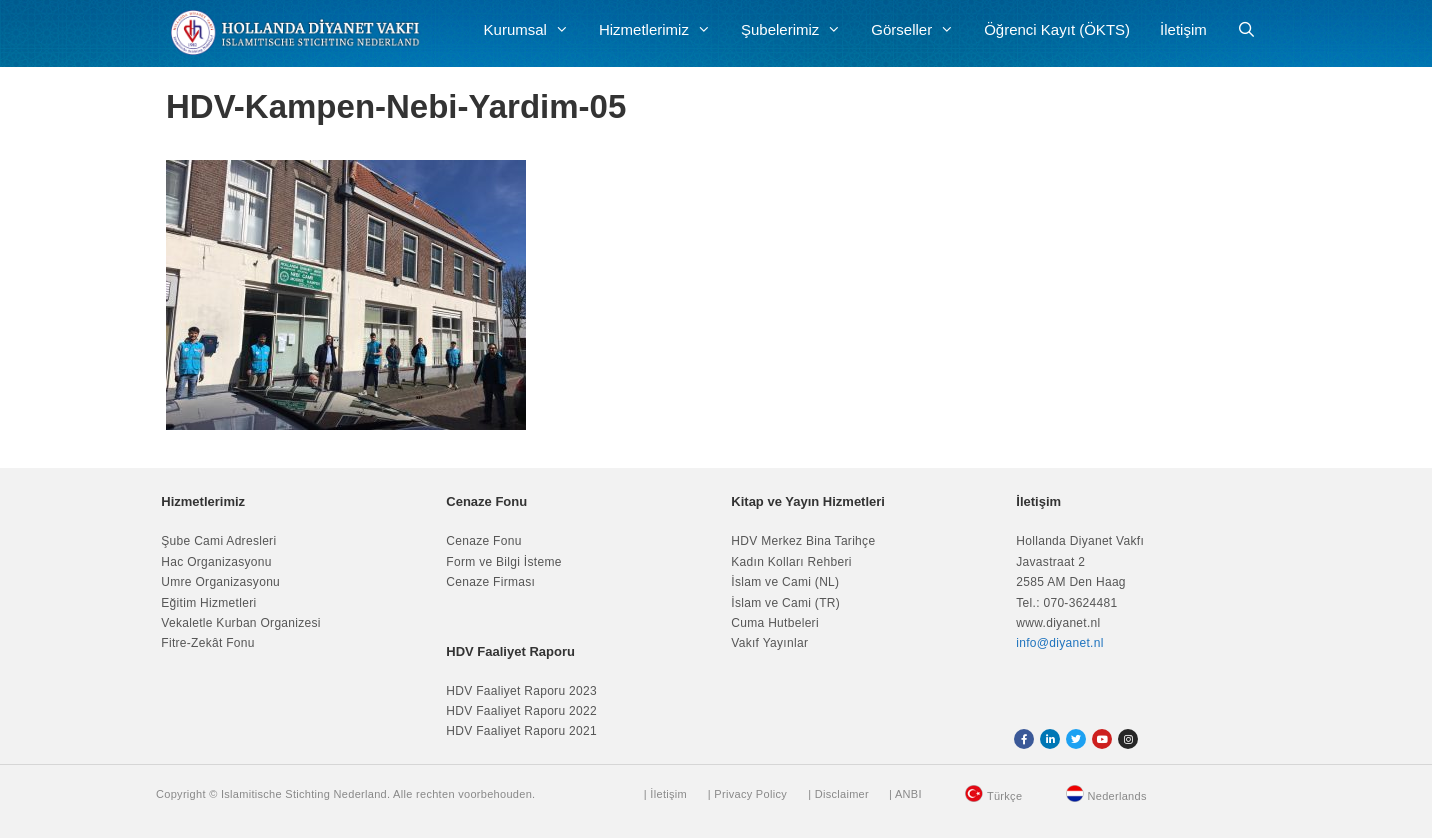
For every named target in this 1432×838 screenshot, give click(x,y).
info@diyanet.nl (1059, 643)
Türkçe (1004, 796)
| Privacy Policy (747, 794)
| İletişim (665, 794)
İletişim (1183, 29)
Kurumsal (534, 30)
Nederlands (1117, 796)
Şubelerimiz (798, 30)
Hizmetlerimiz (662, 30)
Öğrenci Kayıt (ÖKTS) (1057, 29)
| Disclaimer (838, 794)
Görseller (920, 30)
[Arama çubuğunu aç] (1246, 30)
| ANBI (905, 794)
